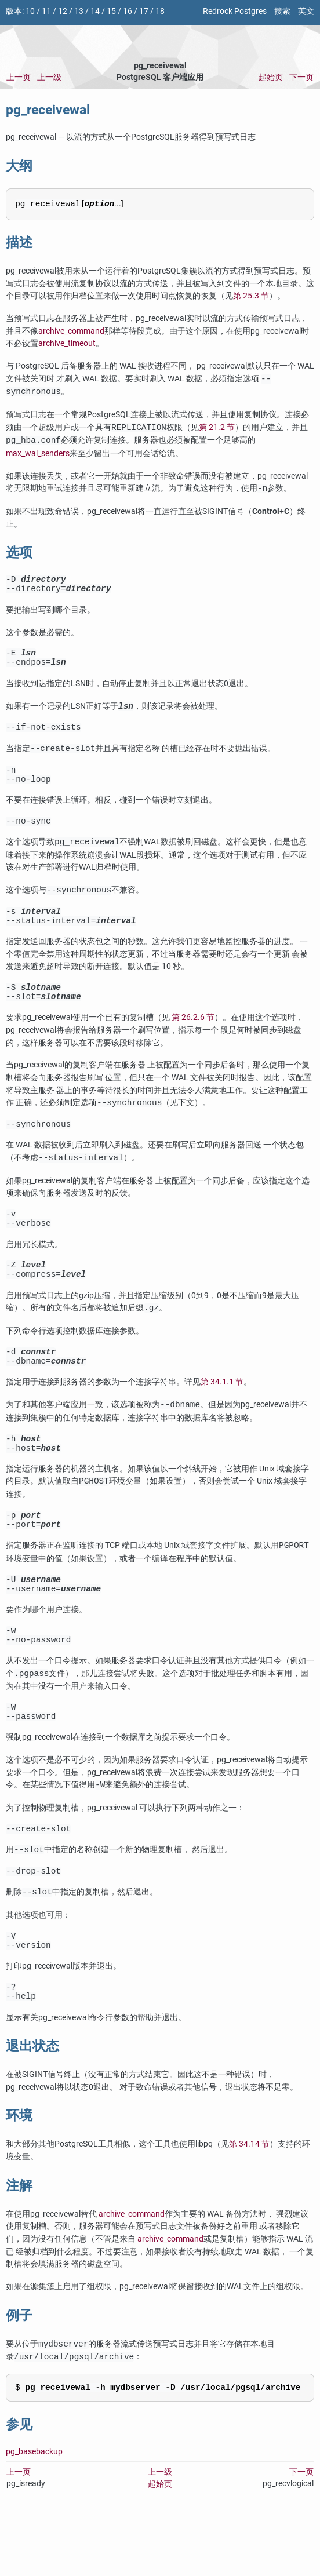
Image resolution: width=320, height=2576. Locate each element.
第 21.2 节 (217, 428)
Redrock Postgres (235, 11)
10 (30, 11)
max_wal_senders (38, 453)
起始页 (271, 77)
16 (127, 11)
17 (143, 11)
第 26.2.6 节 (193, 1038)
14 (95, 11)
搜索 (282, 11)
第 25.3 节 (251, 296)
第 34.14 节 (249, 2205)
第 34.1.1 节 (222, 1415)
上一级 (49, 77)
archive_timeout (67, 343)
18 (160, 11)
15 (111, 11)
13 (78, 11)
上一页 (18, 77)
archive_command (71, 331)
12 (62, 11)
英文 (306, 11)
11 (46, 11)
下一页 (301, 77)
